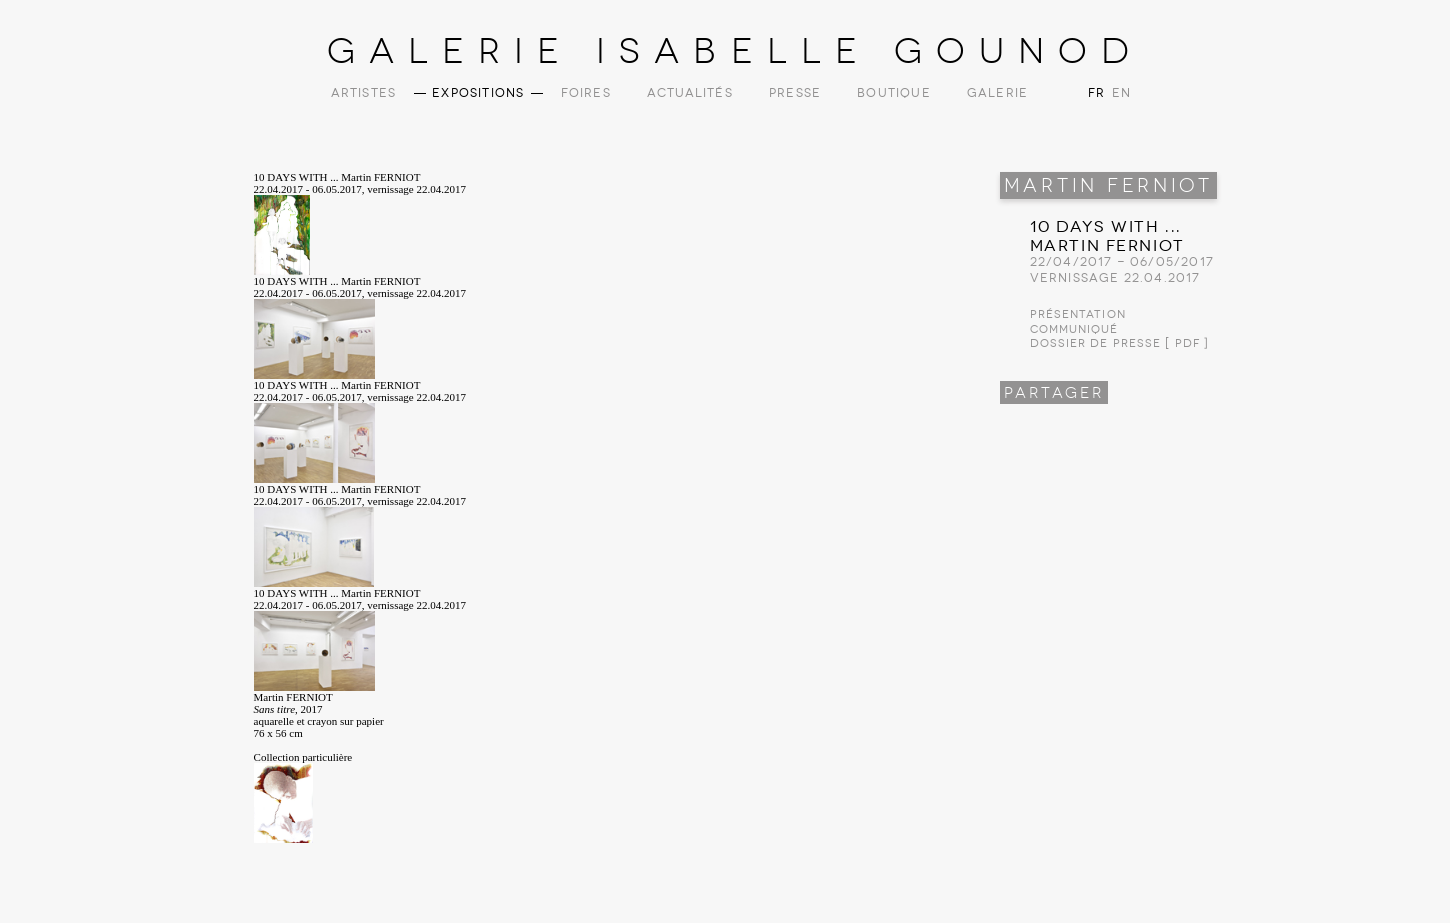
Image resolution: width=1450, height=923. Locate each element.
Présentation (1078, 314)
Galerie (997, 93)
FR (1096, 93)
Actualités (690, 93)
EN (1120, 93)
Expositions (478, 93)
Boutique (894, 93)
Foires (586, 93)
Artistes (364, 93)
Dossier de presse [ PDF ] (1120, 343)
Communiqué (1074, 329)
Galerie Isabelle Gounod (735, 50)
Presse (795, 93)
